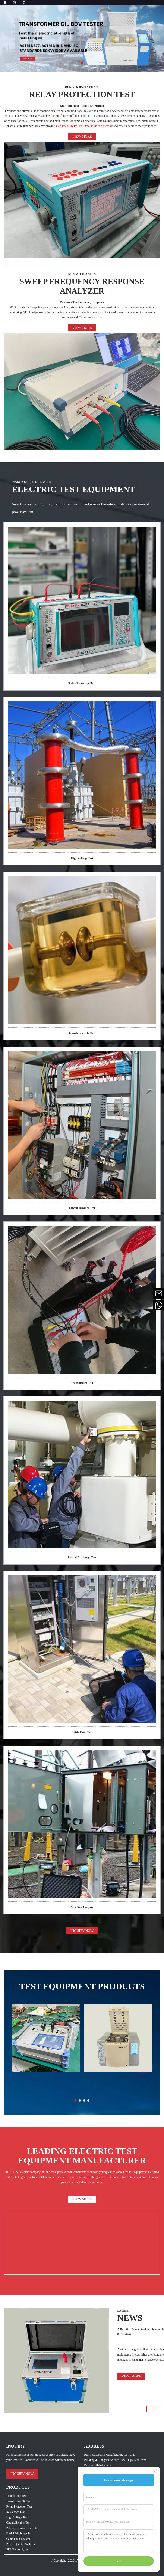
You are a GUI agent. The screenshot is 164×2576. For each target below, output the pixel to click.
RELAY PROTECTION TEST (82, 94)
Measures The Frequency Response (82, 302)
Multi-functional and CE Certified (82, 105)
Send (119, 2561)
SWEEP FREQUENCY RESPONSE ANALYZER (82, 285)
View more (82, 136)
